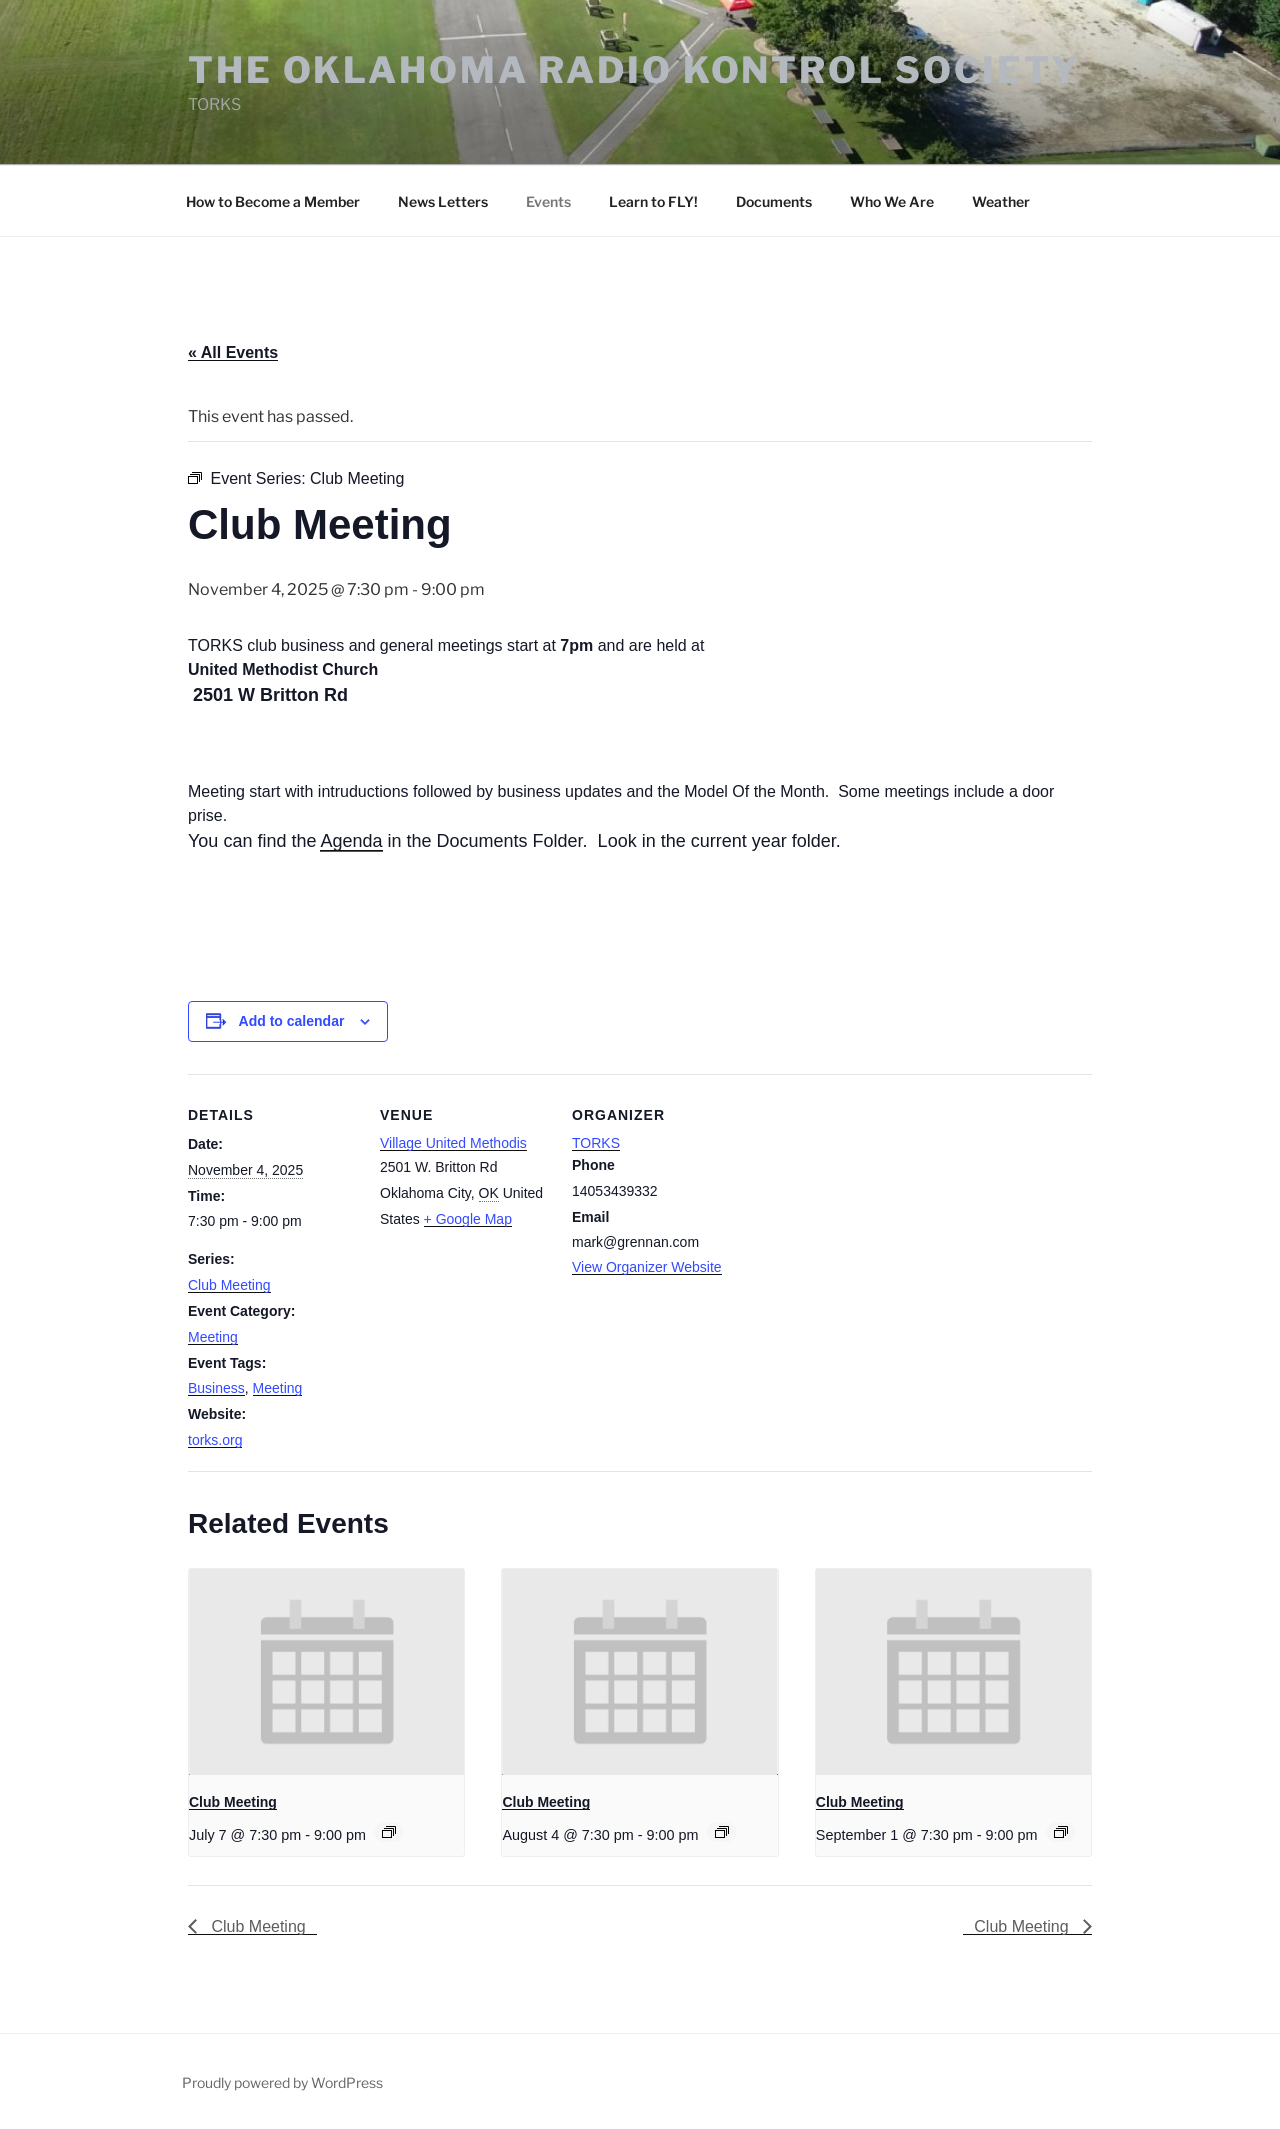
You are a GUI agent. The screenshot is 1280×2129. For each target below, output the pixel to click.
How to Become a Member (273, 201)
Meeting (213, 1337)
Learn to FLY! (653, 201)
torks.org (215, 1440)
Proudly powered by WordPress (282, 2082)
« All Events (233, 352)
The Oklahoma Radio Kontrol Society (634, 70)
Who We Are (892, 201)
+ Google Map (468, 1219)
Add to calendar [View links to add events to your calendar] (292, 1021)
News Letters (443, 201)
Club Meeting (229, 1285)
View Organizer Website (647, 1267)
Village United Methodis (453, 1143)
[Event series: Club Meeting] (389, 1832)
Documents (774, 201)
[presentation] (326, 1672)
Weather (1001, 201)
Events (548, 201)
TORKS (596, 1143)
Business (216, 1388)
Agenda (351, 841)
